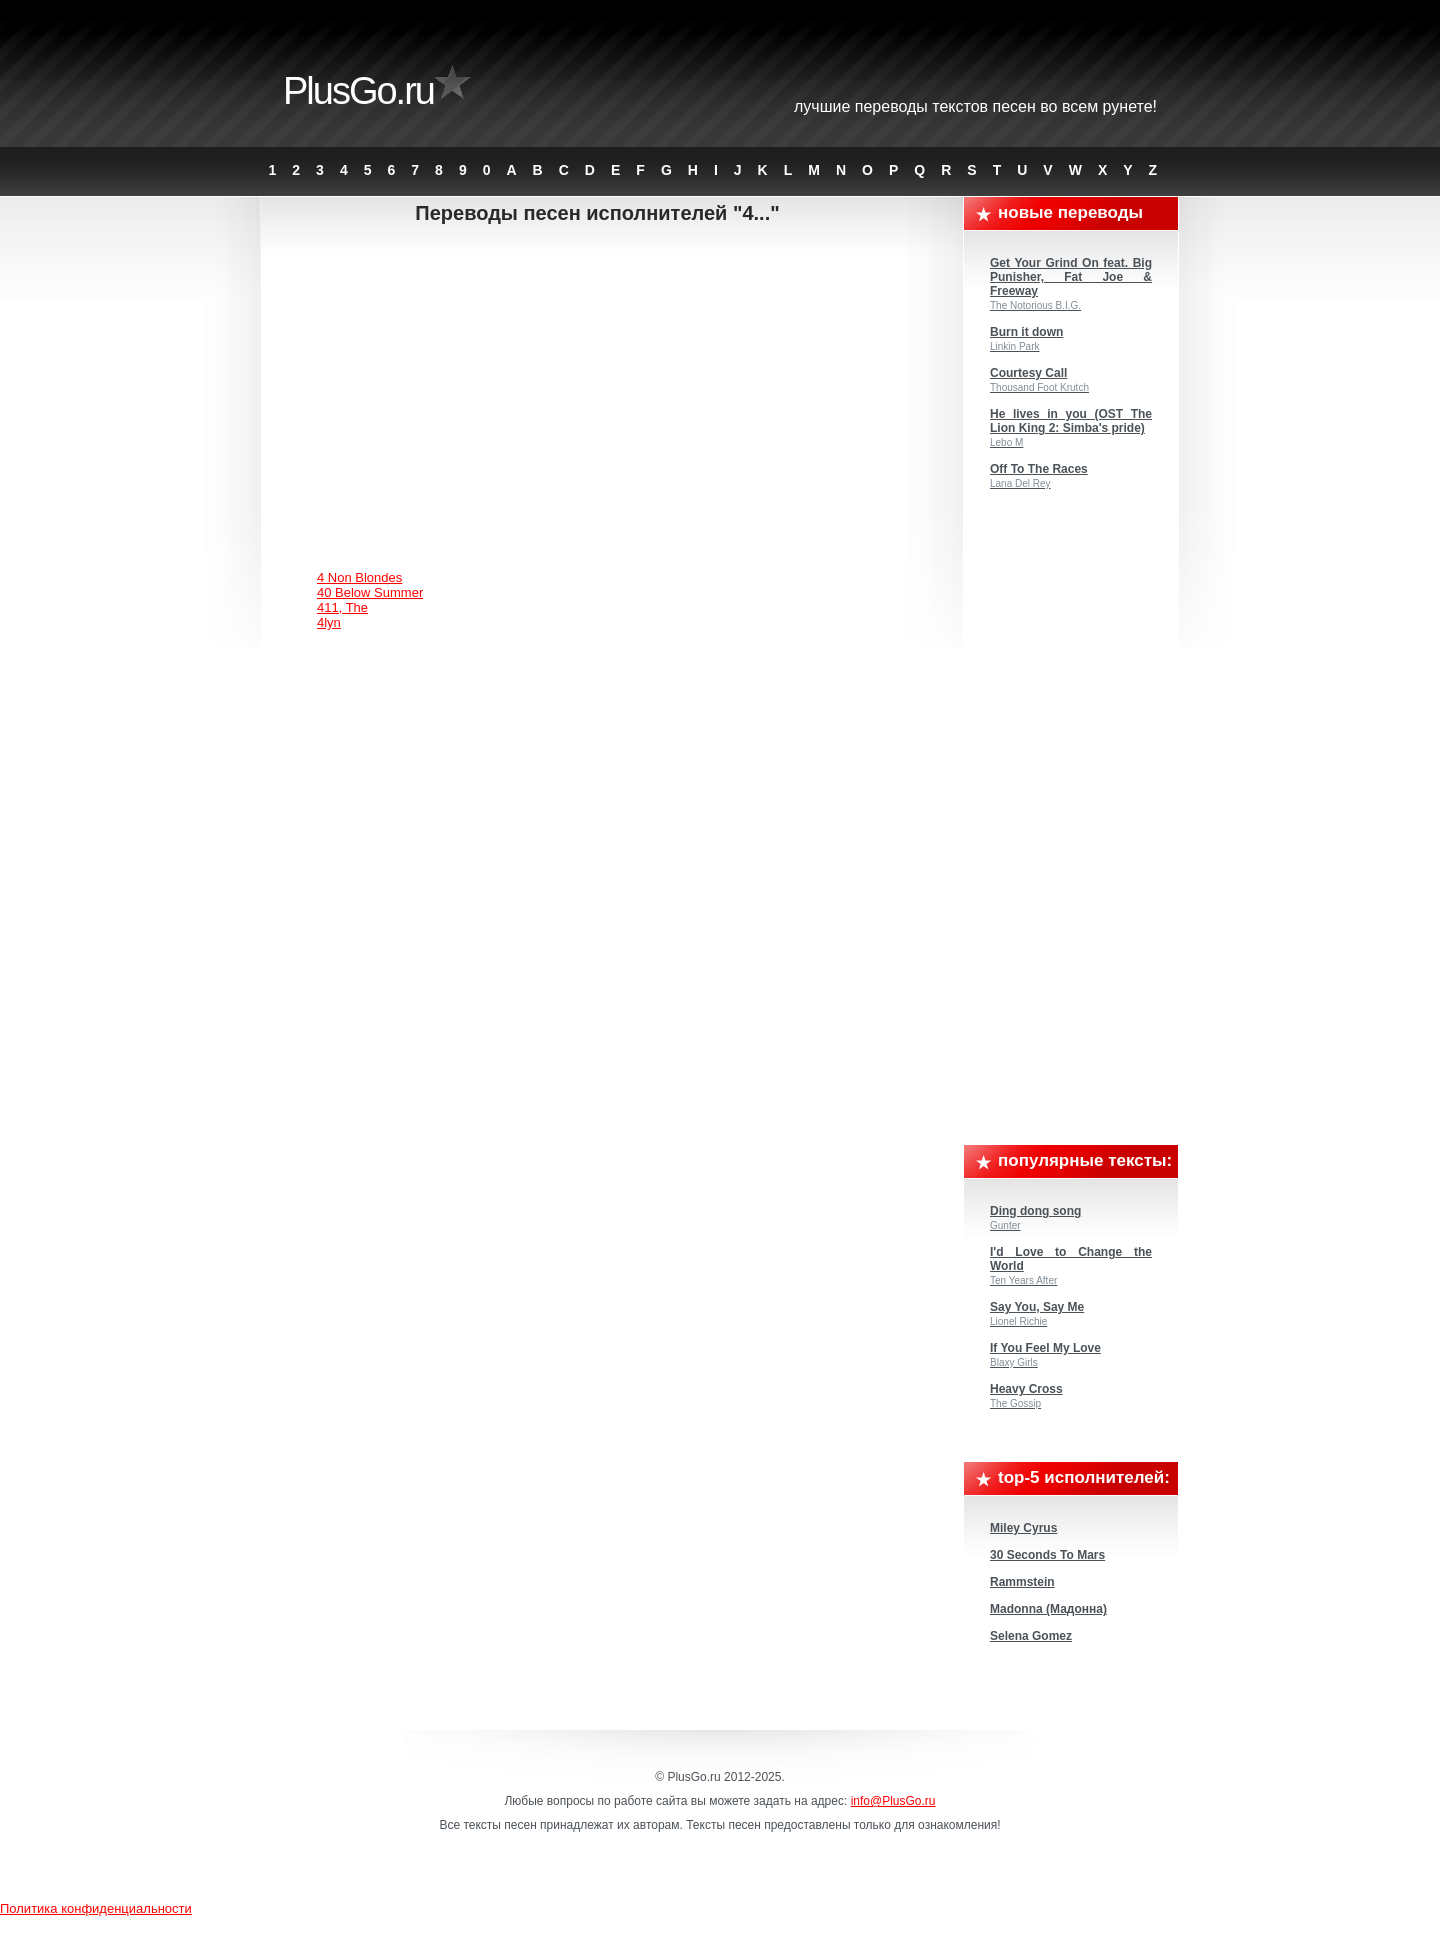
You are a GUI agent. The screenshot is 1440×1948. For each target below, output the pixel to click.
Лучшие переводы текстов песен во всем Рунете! (975, 106)
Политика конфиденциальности (96, 1908)
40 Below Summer (370, 592)
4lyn (329, 622)
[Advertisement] (613, 385)
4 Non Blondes (359, 577)
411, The (342, 607)
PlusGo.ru (358, 91)
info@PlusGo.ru (893, 1801)
